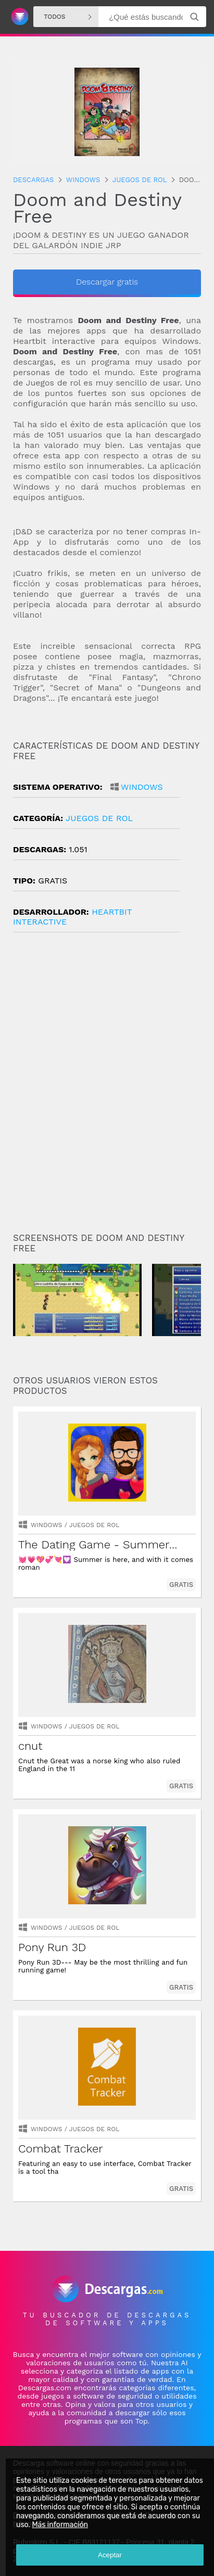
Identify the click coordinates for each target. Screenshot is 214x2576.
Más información (60, 2524)
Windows (142, 787)
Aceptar (110, 2555)
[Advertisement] (107, 1087)
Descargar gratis (107, 282)
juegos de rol (99, 818)
